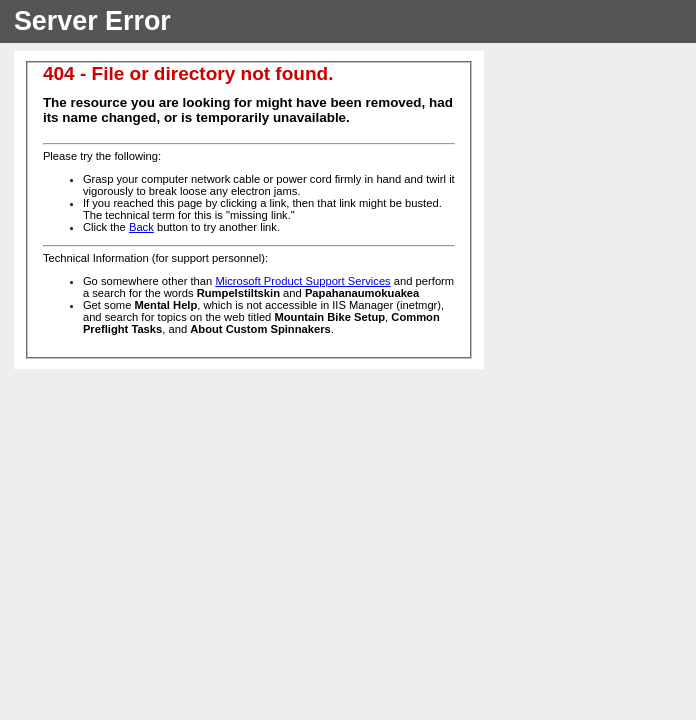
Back (141, 227)
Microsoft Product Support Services (302, 281)
